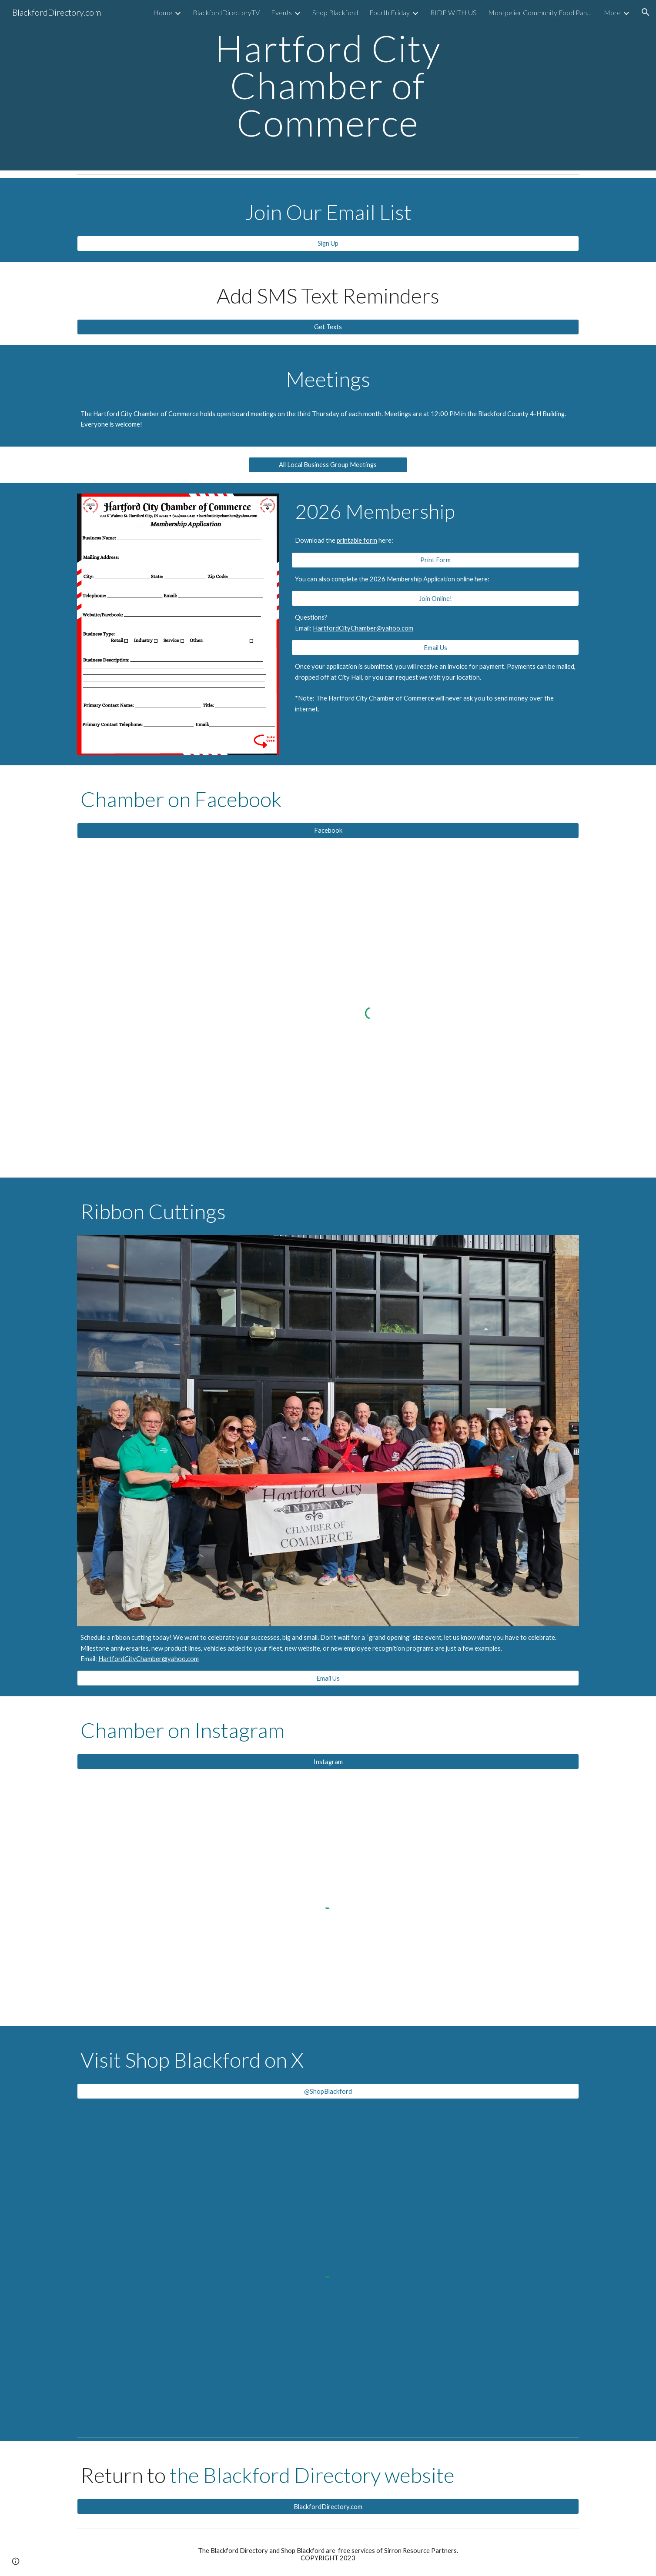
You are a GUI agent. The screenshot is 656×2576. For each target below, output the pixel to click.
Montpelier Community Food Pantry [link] (540, 12)
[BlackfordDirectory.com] (328, 2506)
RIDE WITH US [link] (453, 12)
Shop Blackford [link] (335, 12)
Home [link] (162, 12)
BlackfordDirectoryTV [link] (226, 12)
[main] (328, 85)
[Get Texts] (328, 327)
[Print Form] (435, 560)
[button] (645, 12)
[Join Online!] (435, 598)
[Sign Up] (328, 244)
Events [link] (281, 12)
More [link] (612, 12)
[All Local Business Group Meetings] (328, 465)
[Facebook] (328, 831)
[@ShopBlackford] (328, 2091)
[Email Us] (435, 647)
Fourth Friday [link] (389, 12)
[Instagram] (328, 1762)
